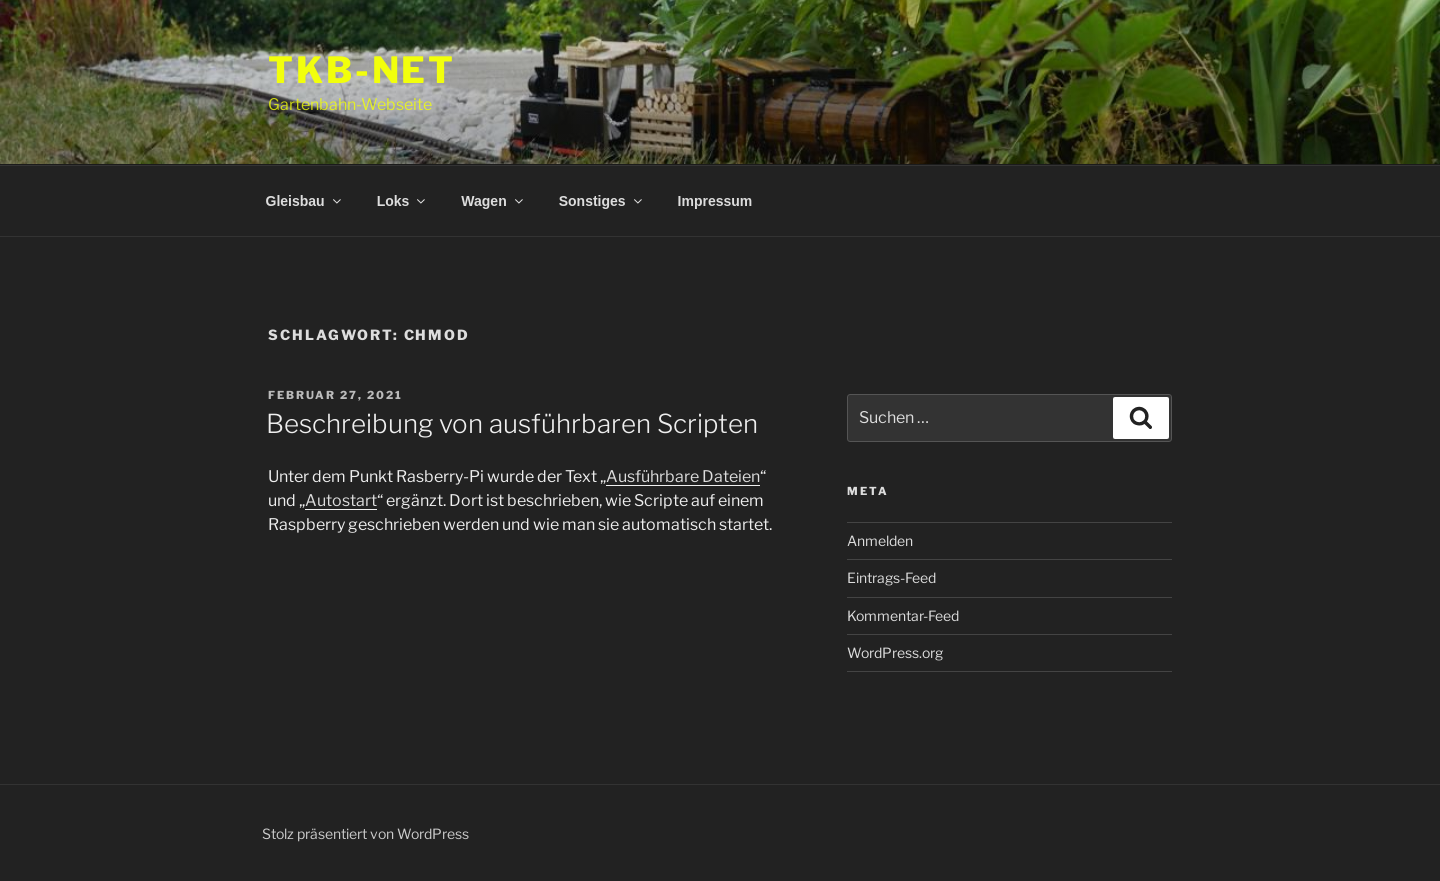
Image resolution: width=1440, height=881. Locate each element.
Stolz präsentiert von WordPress (365, 833)
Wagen (493, 201)
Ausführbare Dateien (683, 476)
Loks (403, 201)
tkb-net (362, 70)
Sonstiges (602, 201)
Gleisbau (305, 201)
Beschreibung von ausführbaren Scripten (512, 423)
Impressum (715, 201)
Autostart (341, 500)
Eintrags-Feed (891, 577)
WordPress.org (895, 652)
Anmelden (880, 540)
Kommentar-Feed (903, 615)
